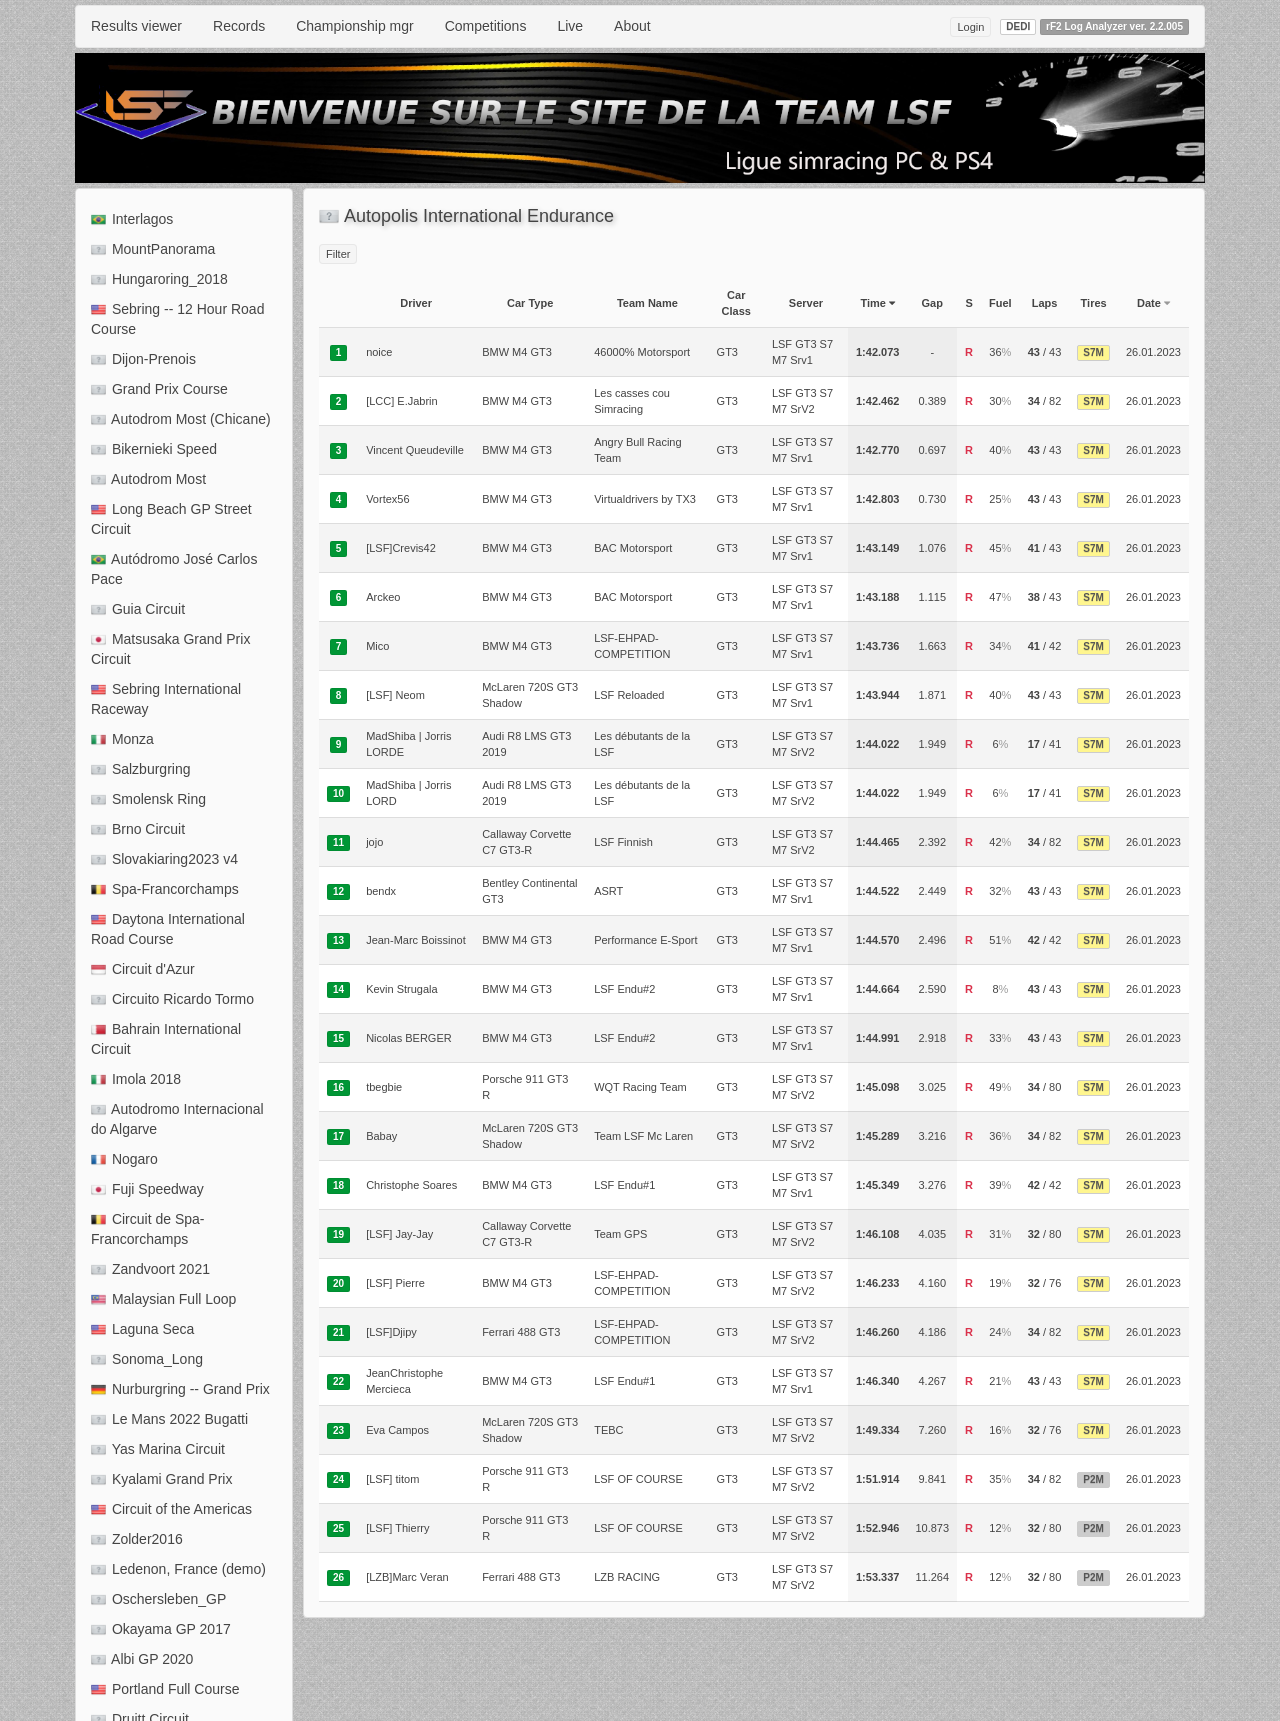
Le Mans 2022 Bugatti (169, 1419)
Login (970, 27)
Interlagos (132, 219)
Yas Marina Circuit (158, 1449)
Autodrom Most (148, 479)
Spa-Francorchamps (165, 889)
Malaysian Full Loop (163, 1299)
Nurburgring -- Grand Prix (180, 1389)
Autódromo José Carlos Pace (174, 569)
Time (877, 303)
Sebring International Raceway (166, 699)
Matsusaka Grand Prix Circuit (170, 649)
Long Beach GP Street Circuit (171, 519)
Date (1153, 303)
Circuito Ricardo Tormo (172, 999)
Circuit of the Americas (171, 1509)
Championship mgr (355, 26)
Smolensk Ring (148, 799)
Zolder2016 (137, 1539)
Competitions (486, 26)
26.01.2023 (1153, 352)
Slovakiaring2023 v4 (164, 859)
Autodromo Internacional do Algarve (177, 1119)
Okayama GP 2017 (161, 1629)
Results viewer (136, 26)
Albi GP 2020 (142, 1659)
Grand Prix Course (159, 389)
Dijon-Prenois (143, 359)
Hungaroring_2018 (159, 279)
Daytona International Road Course (168, 929)
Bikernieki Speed (154, 449)
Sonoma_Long (147, 1359)
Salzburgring (141, 769)
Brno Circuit (138, 829)
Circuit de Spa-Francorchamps (147, 1229)
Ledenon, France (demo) (178, 1569)
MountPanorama (153, 249)
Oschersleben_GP (158, 1599)
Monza (122, 739)
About (632, 26)
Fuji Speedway (147, 1189)
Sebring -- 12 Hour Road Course (177, 319)
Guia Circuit (138, 609)
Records (239, 26)
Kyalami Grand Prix (161, 1479)
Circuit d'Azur (143, 969)
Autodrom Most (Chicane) (181, 419)
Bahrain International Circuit (166, 1039)
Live (570, 26)
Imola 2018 (136, 1079)
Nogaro (124, 1159)
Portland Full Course (165, 1689)
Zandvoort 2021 (150, 1269)
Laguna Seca (142, 1329)
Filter (338, 254)
